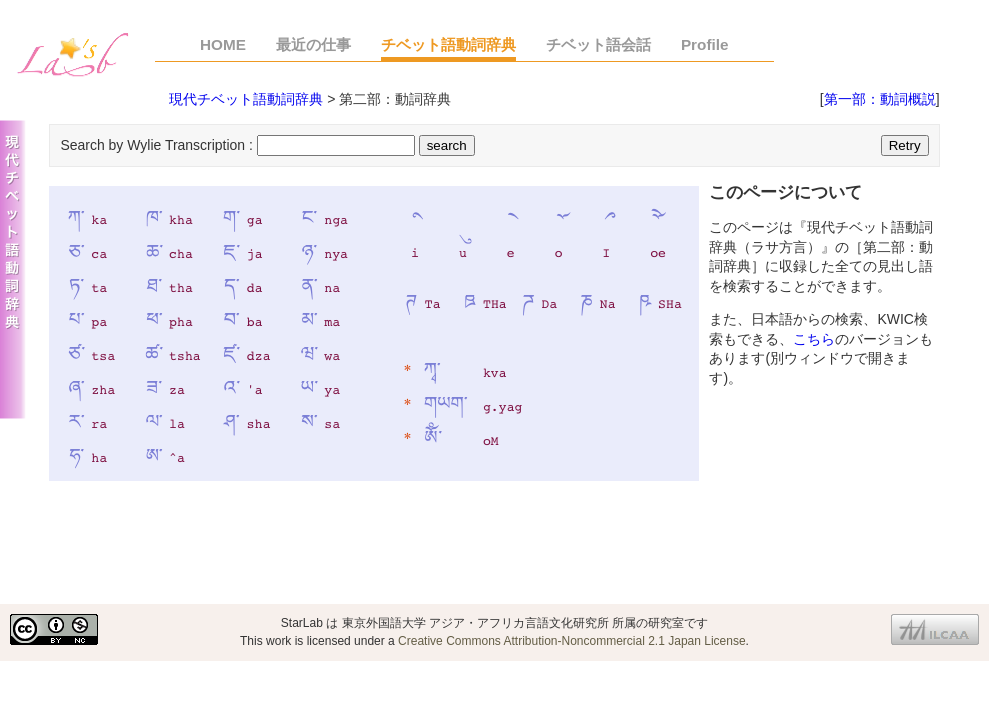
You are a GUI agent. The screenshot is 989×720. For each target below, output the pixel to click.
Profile (705, 44)
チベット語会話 (598, 44)
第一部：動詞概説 (880, 99)
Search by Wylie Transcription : (158, 145)
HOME (223, 44)
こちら (814, 339)
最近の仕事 (313, 44)
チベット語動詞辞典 (448, 44)
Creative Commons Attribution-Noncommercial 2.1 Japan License (572, 641)
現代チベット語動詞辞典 (246, 99)
